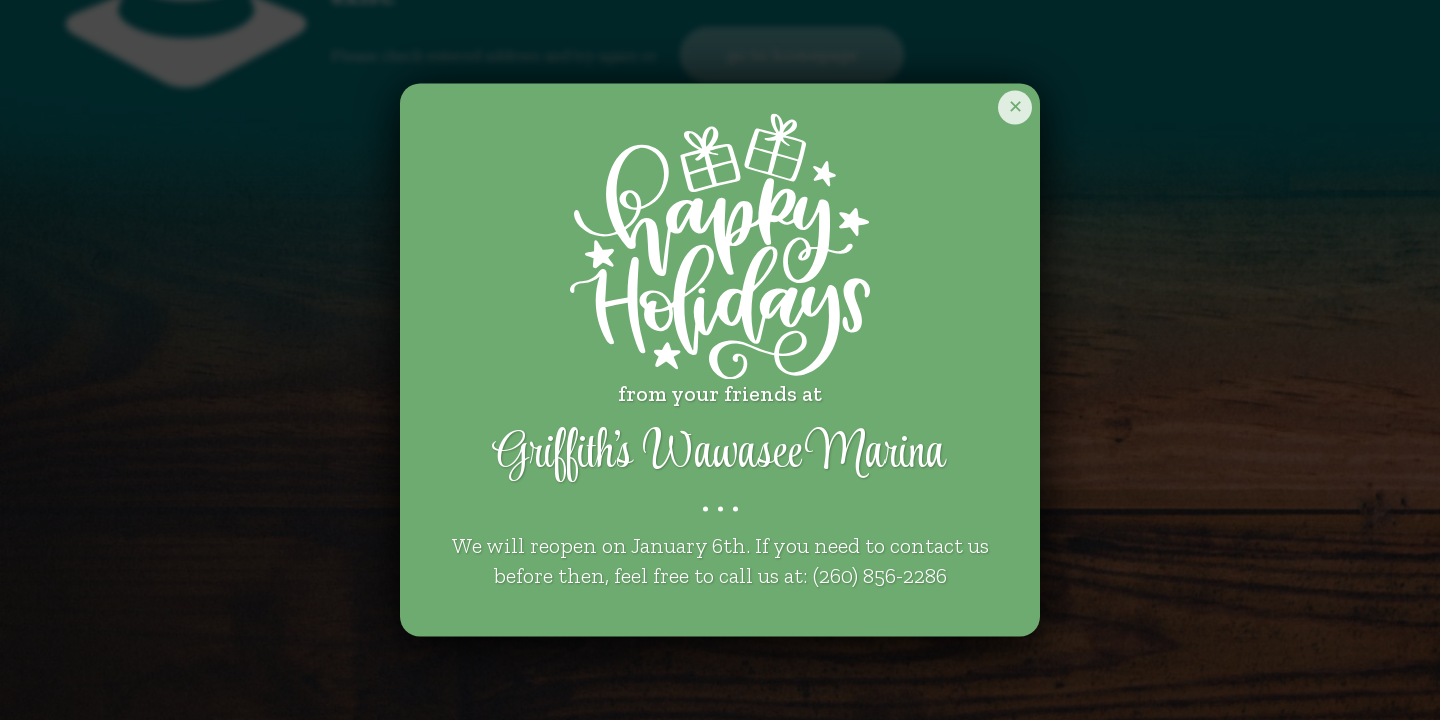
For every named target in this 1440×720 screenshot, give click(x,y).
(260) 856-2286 (880, 576)
